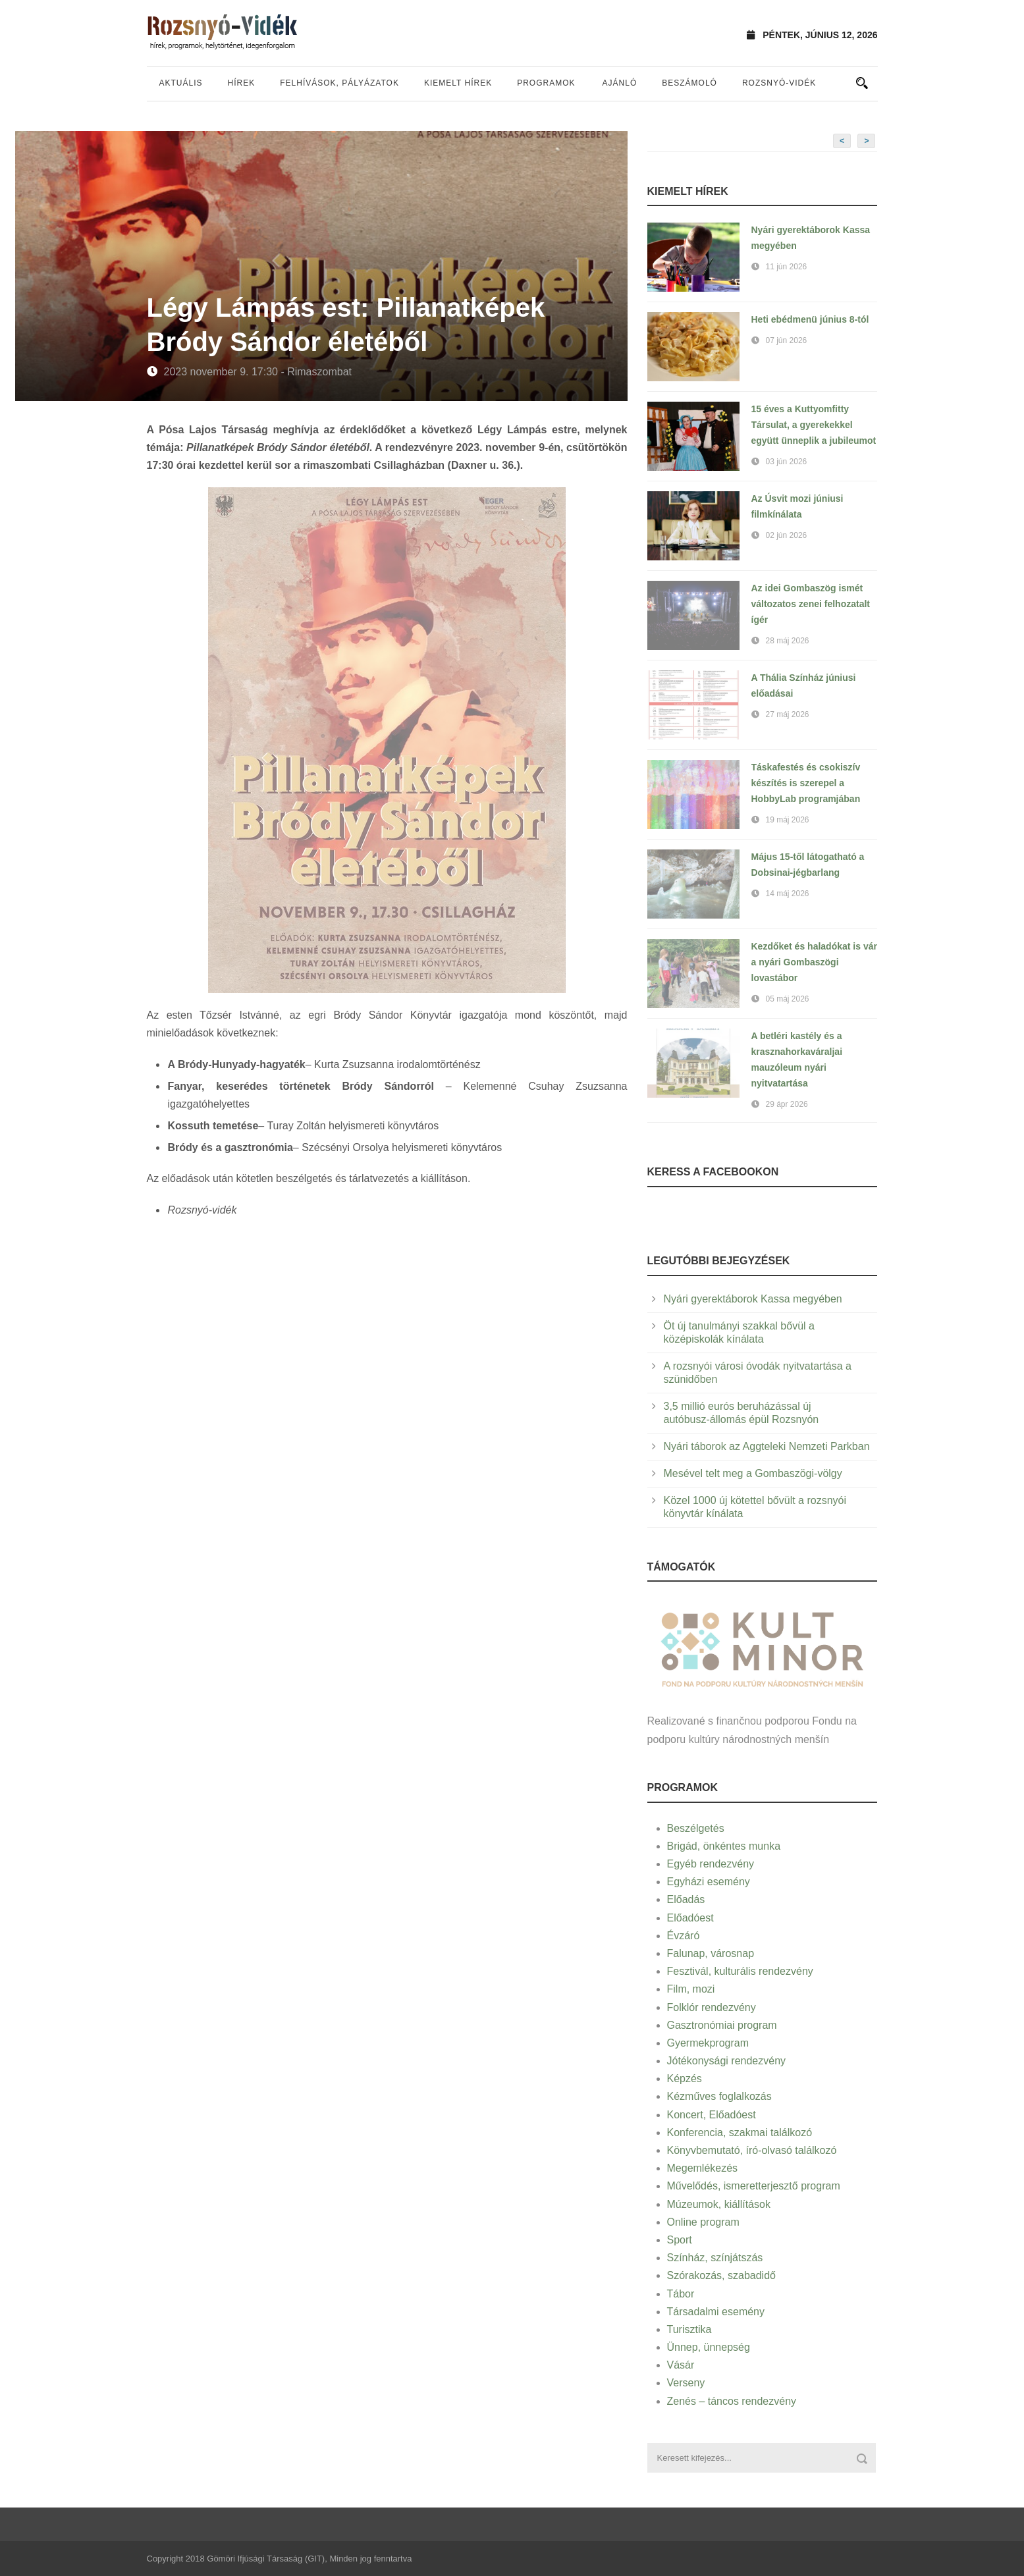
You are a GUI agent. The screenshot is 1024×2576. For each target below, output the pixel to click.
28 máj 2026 (787, 640)
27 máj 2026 (787, 714)
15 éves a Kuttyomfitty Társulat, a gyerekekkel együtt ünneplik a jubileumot (813, 425)
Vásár (681, 2365)
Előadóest (690, 1917)
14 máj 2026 (787, 893)
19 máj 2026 (787, 819)
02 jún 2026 (786, 535)
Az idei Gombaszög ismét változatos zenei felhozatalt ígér (810, 604)
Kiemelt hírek (458, 83)
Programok (546, 83)
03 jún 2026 (786, 461)
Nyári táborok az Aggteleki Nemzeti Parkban (767, 1446)
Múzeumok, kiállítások (718, 2204)
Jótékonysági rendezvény (726, 2060)
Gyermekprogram (708, 2043)
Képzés (684, 2078)
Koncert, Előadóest (711, 2114)
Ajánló (620, 83)
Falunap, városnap (711, 1953)
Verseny (686, 2382)
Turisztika (689, 2329)
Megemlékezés (702, 2168)
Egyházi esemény (708, 1881)
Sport (679, 2239)
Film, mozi (691, 1989)
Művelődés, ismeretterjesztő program (753, 2185)
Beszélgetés (695, 1828)
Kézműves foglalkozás (719, 2096)
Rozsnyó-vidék (779, 83)
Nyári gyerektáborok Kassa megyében (753, 1298)
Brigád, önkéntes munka (724, 1846)
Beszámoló (689, 83)
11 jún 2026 (786, 266)
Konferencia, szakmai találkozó (740, 2132)
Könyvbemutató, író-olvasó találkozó (752, 2150)
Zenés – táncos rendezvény (732, 2401)
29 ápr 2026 (787, 1104)
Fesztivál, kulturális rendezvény (740, 1971)
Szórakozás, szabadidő (721, 2275)
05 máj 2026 (787, 999)
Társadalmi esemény (716, 2311)
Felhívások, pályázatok (339, 83)
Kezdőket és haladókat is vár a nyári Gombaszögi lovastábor (814, 962)
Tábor (681, 2293)
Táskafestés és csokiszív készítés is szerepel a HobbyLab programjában (806, 783)
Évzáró (683, 1935)
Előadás (686, 1899)
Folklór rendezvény (711, 2007)
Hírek (242, 83)
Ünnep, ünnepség (708, 2347)
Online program (703, 2222)
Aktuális (181, 83)
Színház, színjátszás (715, 2257)
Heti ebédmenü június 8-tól (810, 319)
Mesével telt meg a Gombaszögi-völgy (753, 1473)
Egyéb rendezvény (711, 1863)
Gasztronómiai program (722, 2025)
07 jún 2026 (786, 340)
